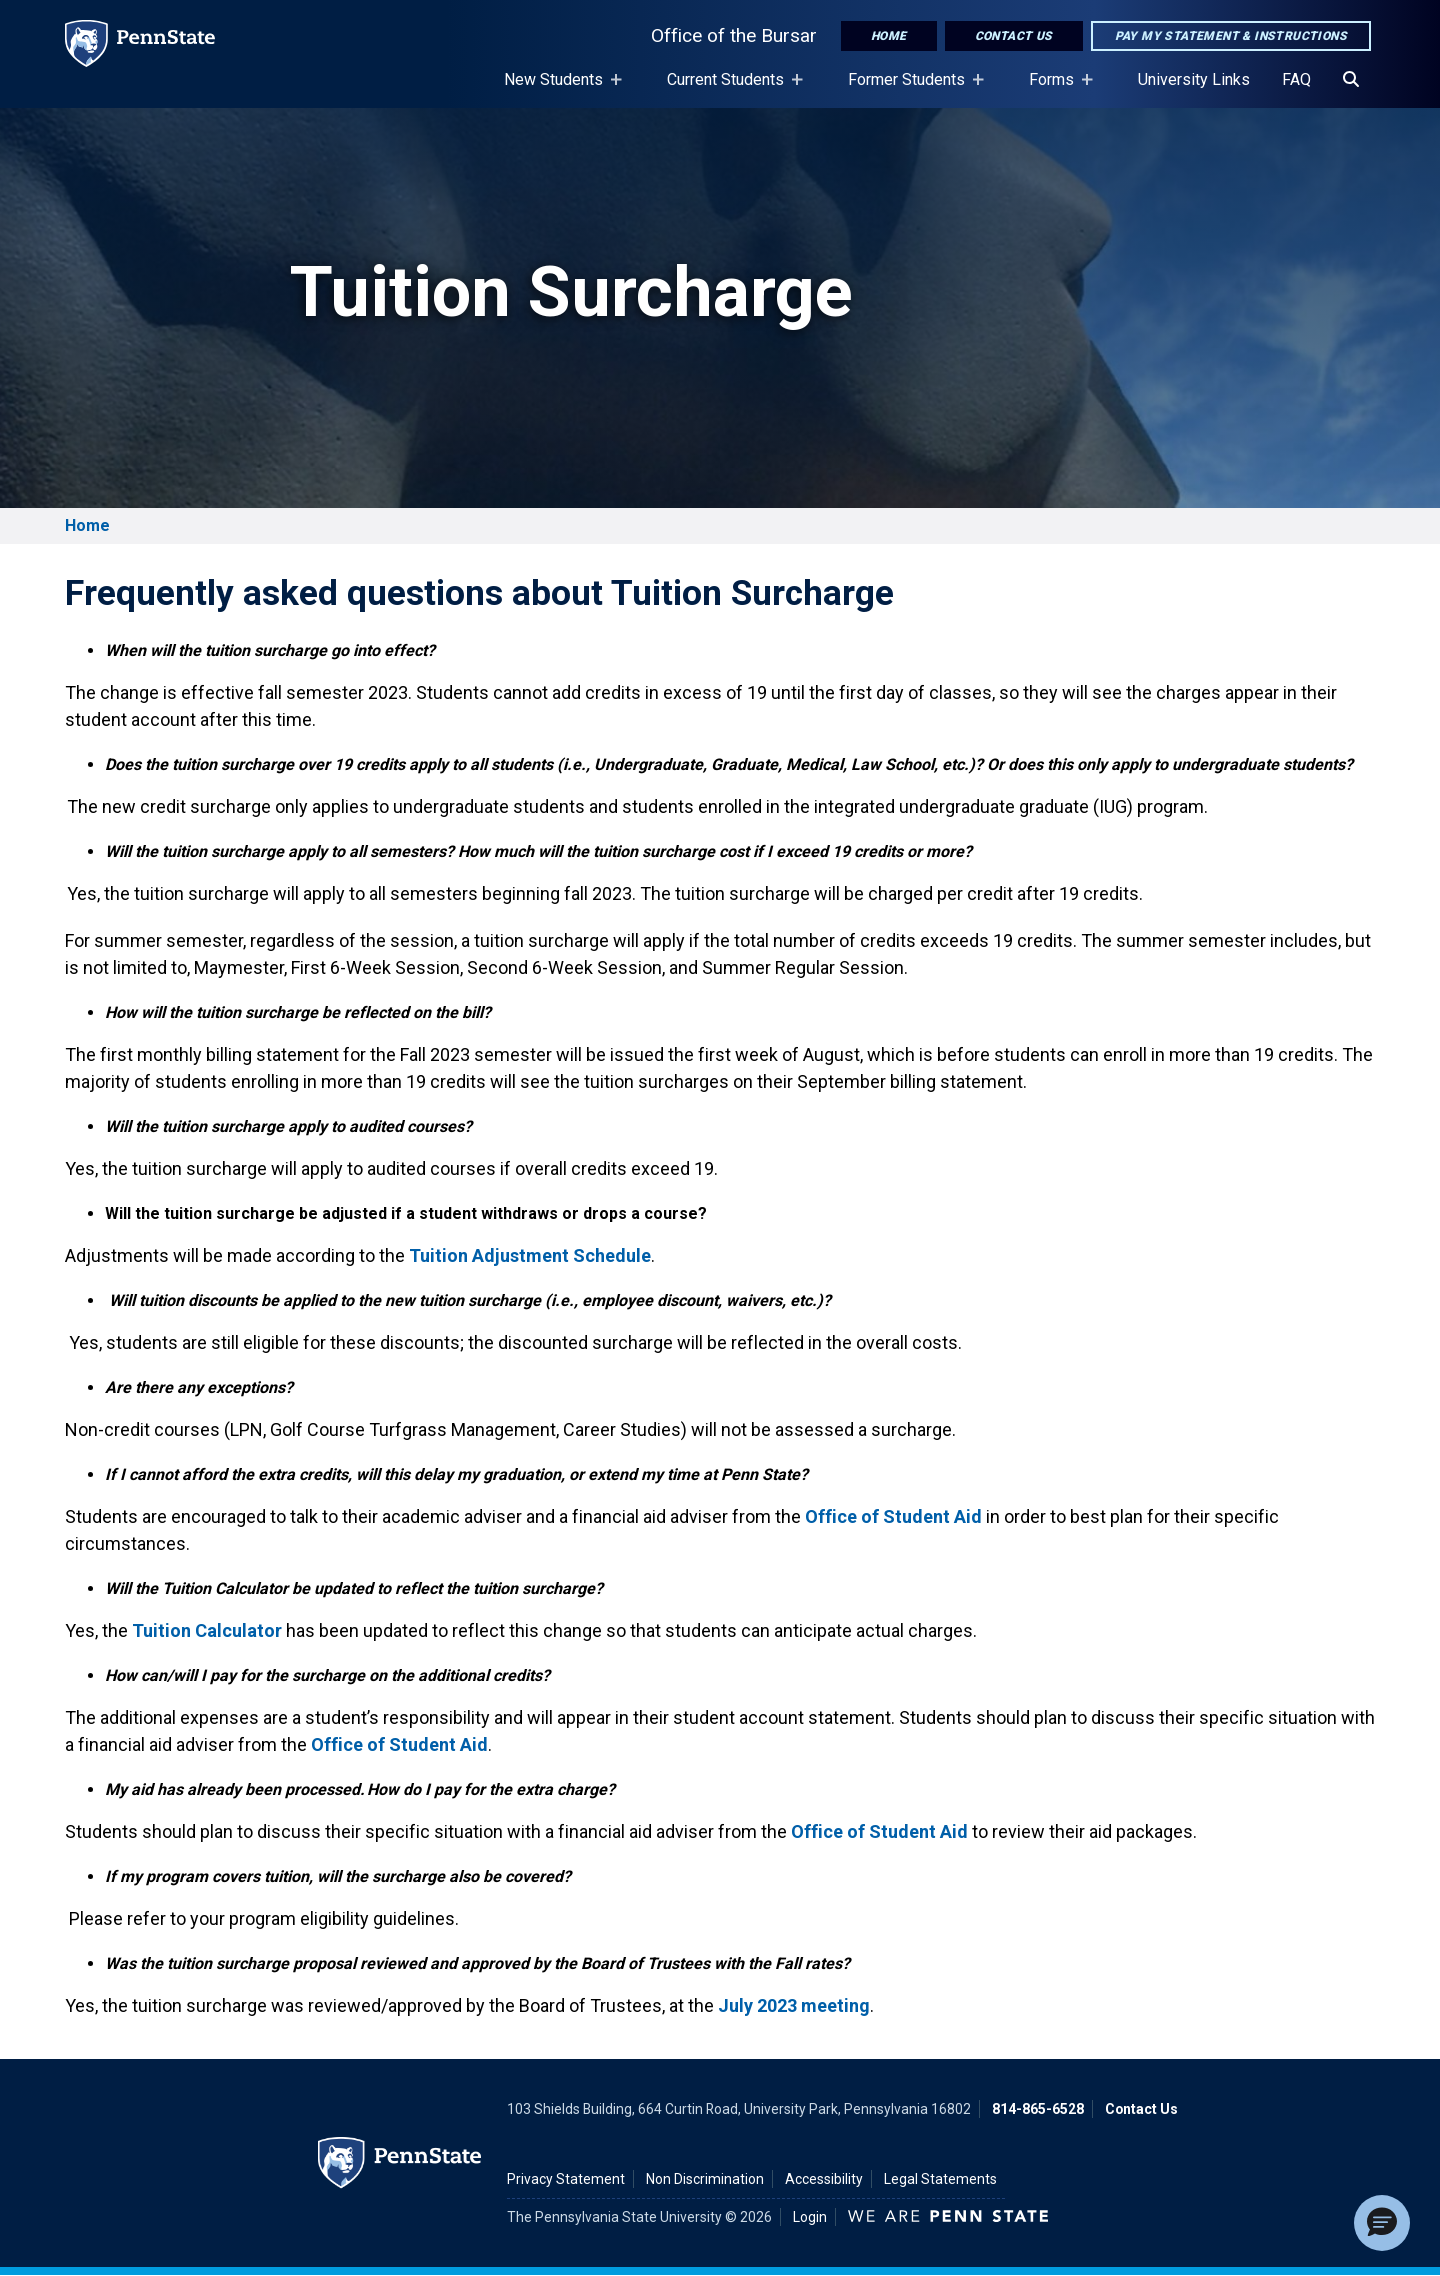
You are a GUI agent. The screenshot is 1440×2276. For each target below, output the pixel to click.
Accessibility (824, 2179)
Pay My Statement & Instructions (1231, 36)
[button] (1382, 2223)
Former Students (910, 89)
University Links (1194, 79)
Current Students (729, 89)
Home (889, 36)
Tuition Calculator (207, 1630)
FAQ (1296, 79)
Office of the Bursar (734, 35)
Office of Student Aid (893, 1516)
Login (810, 2217)
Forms (1055, 89)
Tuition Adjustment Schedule (530, 1255)
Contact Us (1014, 36)
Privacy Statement (566, 2179)
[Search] (1351, 80)
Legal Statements (940, 2179)
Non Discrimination (705, 2179)
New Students (557, 89)
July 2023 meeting (794, 2005)
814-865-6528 (1038, 2109)
